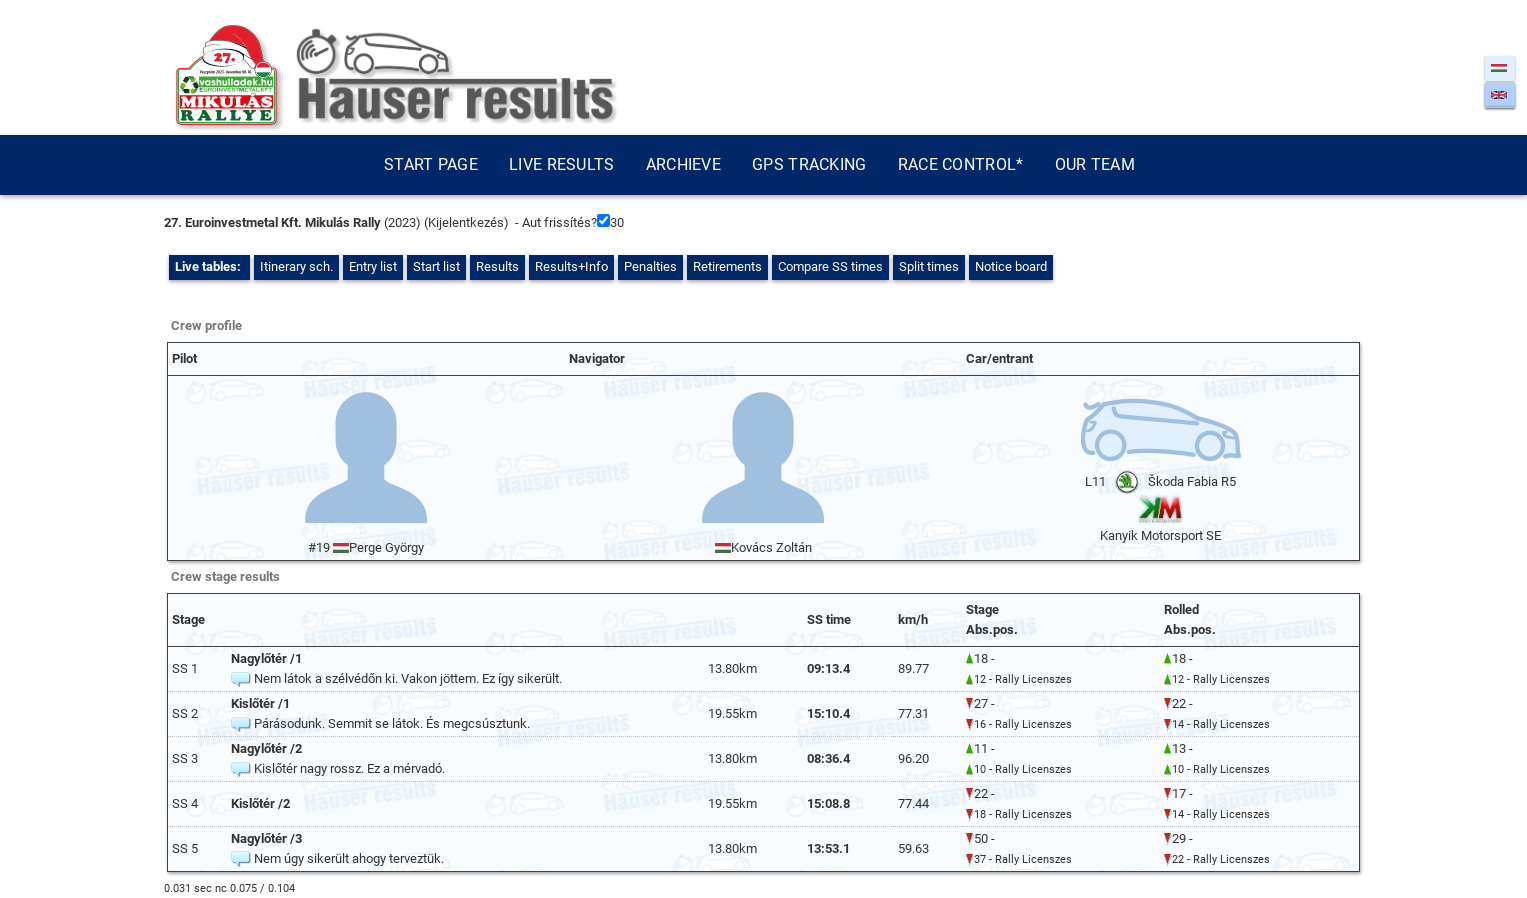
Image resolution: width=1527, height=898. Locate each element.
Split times (929, 266)
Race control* (961, 164)
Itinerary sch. (296, 266)
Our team (1095, 164)
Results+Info (571, 266)
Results (497, 266)
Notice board (1011, 266)
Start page (431, 164)
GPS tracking (809, 164)
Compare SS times (830, 266)
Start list (436, 266)
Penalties (650, 266)
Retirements (727, 266)
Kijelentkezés (466, 222)
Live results (562, 164)
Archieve (683, 164)
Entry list (373, 266)
